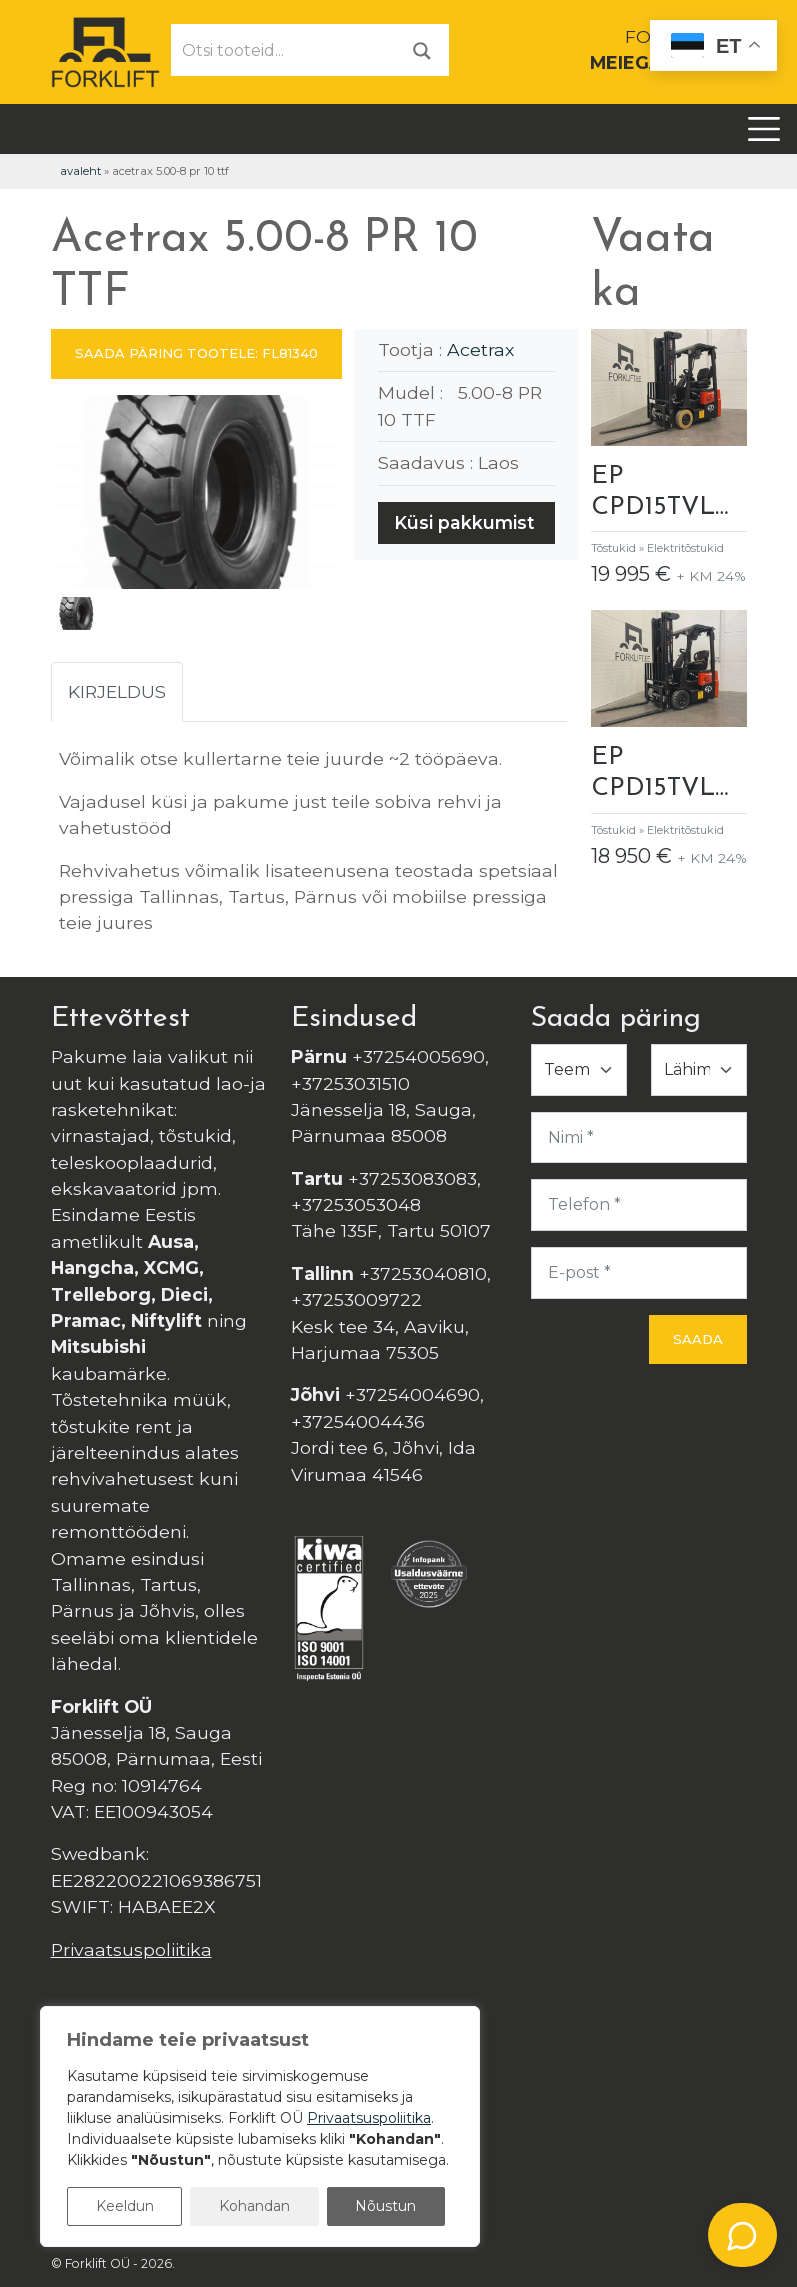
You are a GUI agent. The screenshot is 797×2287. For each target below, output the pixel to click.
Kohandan (254, 2206)
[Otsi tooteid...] (284, 50)
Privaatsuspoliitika (131, 1949)
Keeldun (125, 2206)
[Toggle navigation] (764, 129)
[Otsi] (422, 49)
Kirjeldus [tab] (117, 691)
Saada (698, 1339)
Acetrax (480, 349)
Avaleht (80, 171)
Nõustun (385, 2206)
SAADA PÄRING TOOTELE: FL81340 (196, 353)
